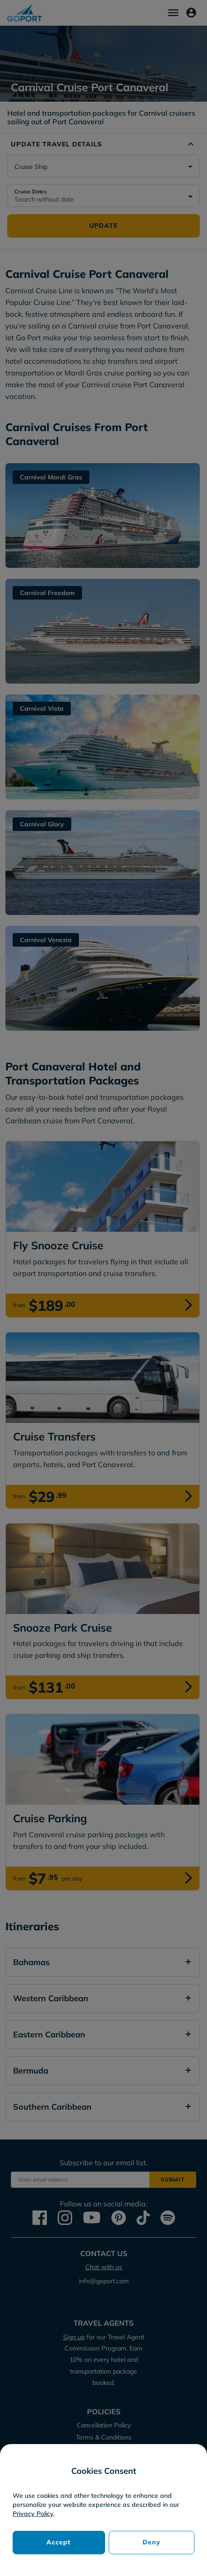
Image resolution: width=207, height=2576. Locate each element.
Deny (152, 2542)
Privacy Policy (33, 2514)
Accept (58, 2542)
